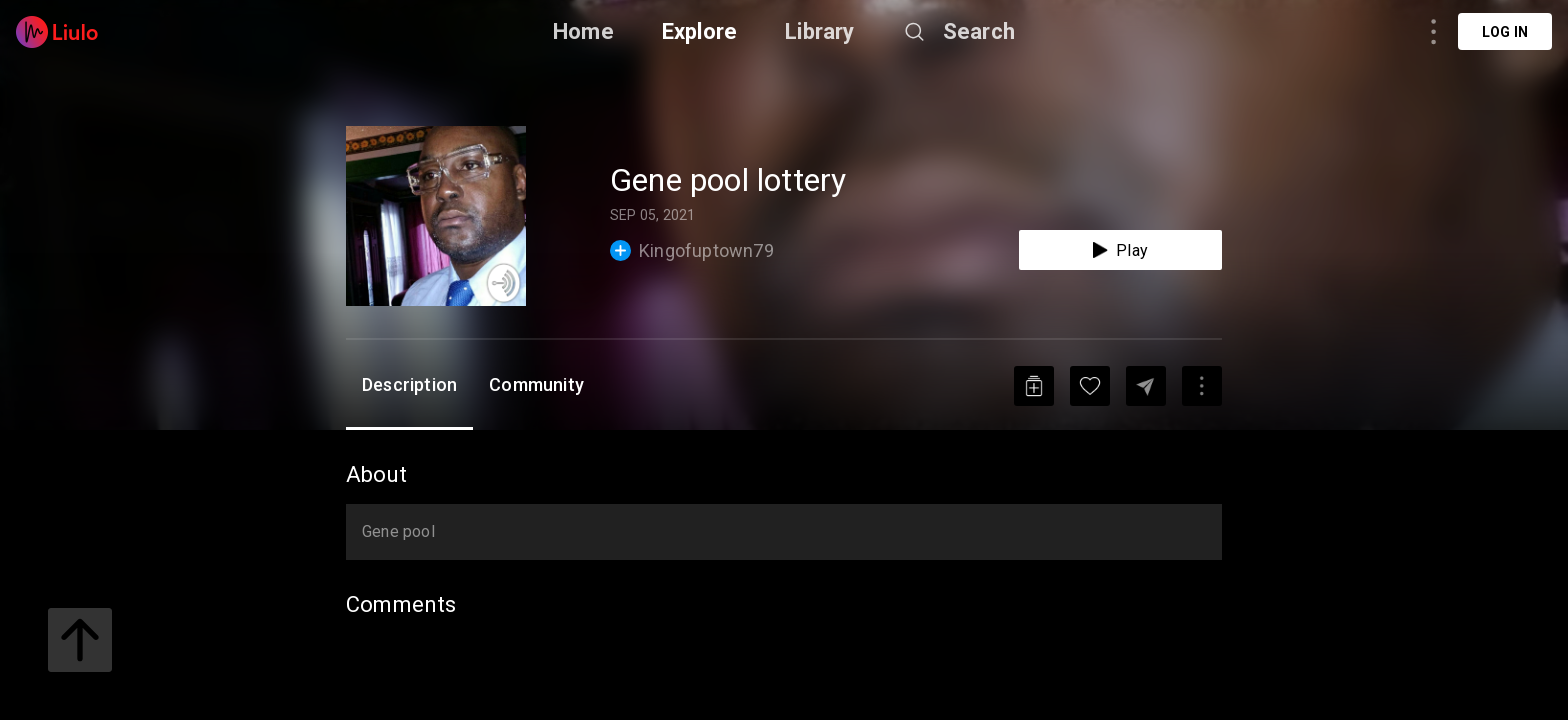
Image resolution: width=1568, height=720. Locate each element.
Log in (1505, 32)
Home (583, 31)
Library (819, 31)
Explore (699, 31)
